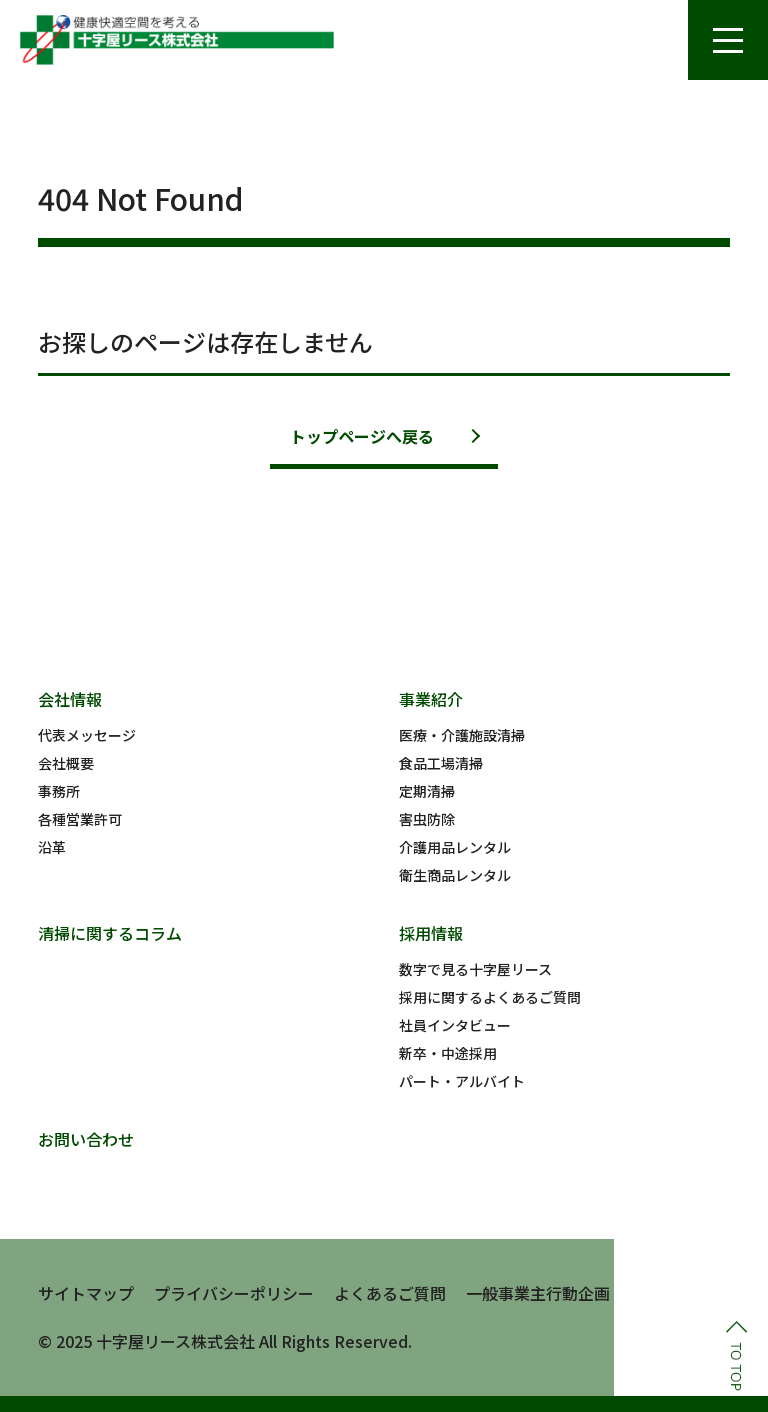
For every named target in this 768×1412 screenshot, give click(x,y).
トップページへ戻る (362, 436)
